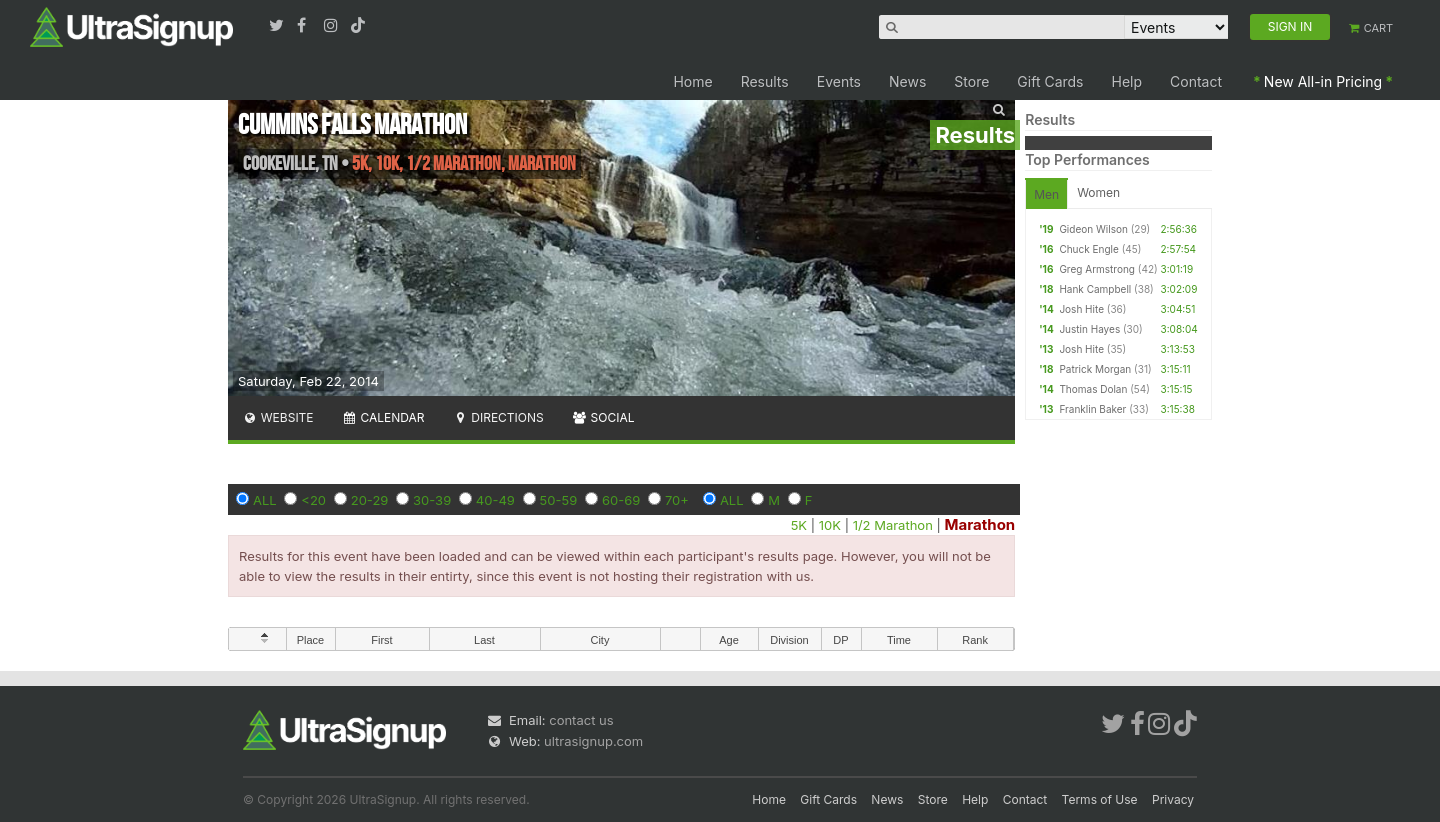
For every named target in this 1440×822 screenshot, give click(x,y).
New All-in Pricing (1323, 81)
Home (692, 81)
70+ (677, 500)
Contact (1196, 81)
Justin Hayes (1089, 329)
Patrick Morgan (1095, 369)
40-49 (495, 500)
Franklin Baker (1092, 409)
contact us (581, 720)
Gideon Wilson (1093, 229)
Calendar (383, 417)
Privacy (1173, 799)
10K (830, 525)
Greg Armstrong (1097, 269)
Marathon (979, 524)
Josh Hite (1081, 309)
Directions (497, 417)
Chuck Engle (1088, 249)
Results (765, 81)
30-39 (432, 500)
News (907, 81)
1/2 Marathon (893, 525)
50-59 (559, 500)
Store (971, 81)
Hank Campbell (1095, 289)
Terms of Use (1100, 799)
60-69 (621, 500)
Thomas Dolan (1093, 389)
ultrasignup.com (593, 741)
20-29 (370, 500)
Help (1127, 81)
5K (799, 525)
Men (1046, 194)
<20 (313, 500)
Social (603, 417)
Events (839, 81)
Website (278, 417)
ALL (265, 500)
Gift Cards (1050, 81)
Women (1098, 192)
